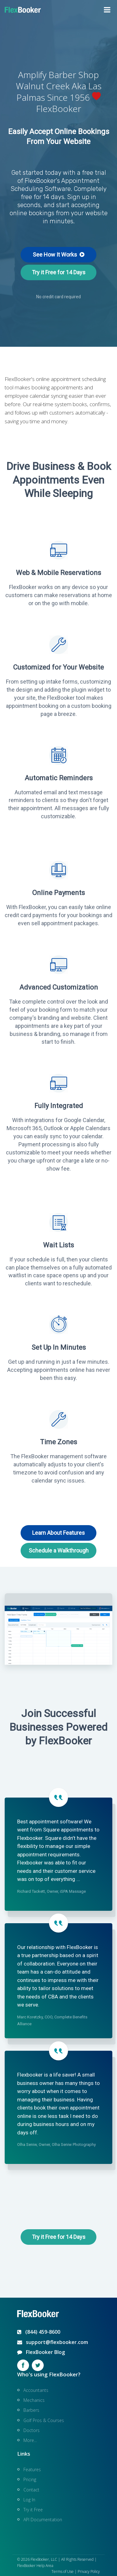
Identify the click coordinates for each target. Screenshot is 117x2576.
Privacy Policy (89, 2571)
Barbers (31, 2410)
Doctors (31, 2430)
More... (30, 2440)
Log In (29, 2500)
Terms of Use (62, 2571)
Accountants (35, 2390)
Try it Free (33, 2510)
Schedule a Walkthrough (59, 1550)
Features (32, 2469)
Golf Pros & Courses (43, 2420)
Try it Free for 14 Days (58, 272)
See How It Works (58, 254)
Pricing (29, 2479)
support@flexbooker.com (52, 2342)
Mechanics (34, 2400)
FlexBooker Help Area (35, 2565)
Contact (31, 2490)
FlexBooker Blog (41, 2352)
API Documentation (42, 2520)
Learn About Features (58, 1532)
